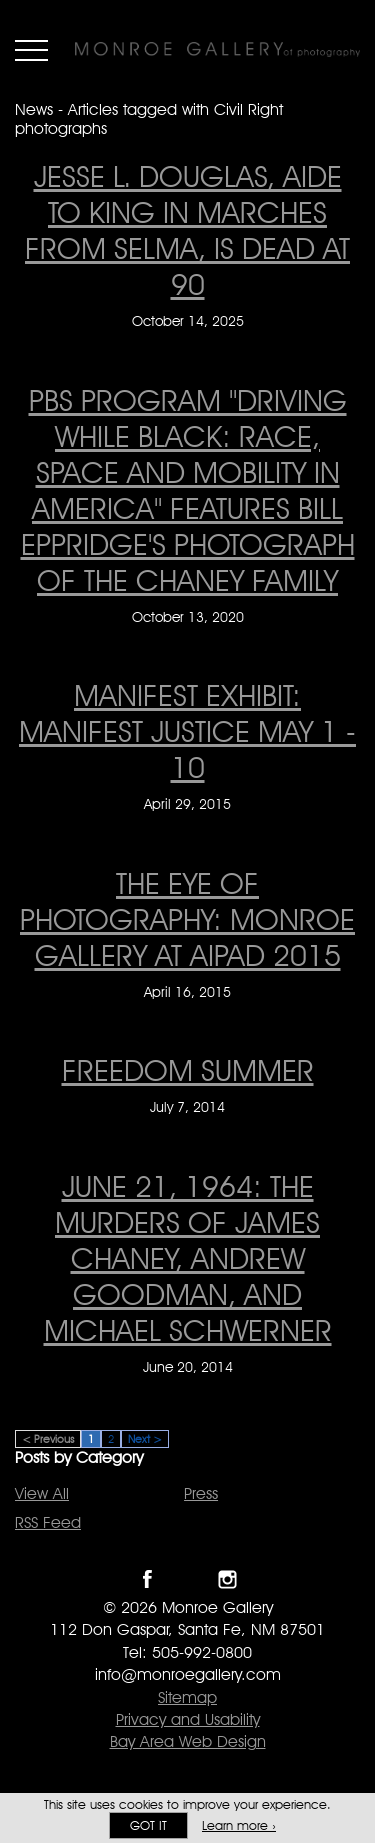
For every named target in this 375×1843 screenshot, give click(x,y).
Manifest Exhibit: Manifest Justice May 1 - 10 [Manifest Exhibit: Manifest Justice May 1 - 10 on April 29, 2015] (187, 731)
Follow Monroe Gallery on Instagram (227, 1579)
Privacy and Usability (188, 1719)
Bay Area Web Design (188, 1741)
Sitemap (187, 1697)
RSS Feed (48, 1522)
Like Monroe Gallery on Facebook (147, 1579)
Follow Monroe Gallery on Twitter (187, 1579)
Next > (145, 1439)
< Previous (48, 1439)
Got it (148, 1825)
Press (201, 1493)
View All (42, 1493)
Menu (31, 50)
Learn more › (239, 1825)
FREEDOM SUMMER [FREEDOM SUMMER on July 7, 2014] (188, 1070)
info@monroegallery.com (188, 1674)
